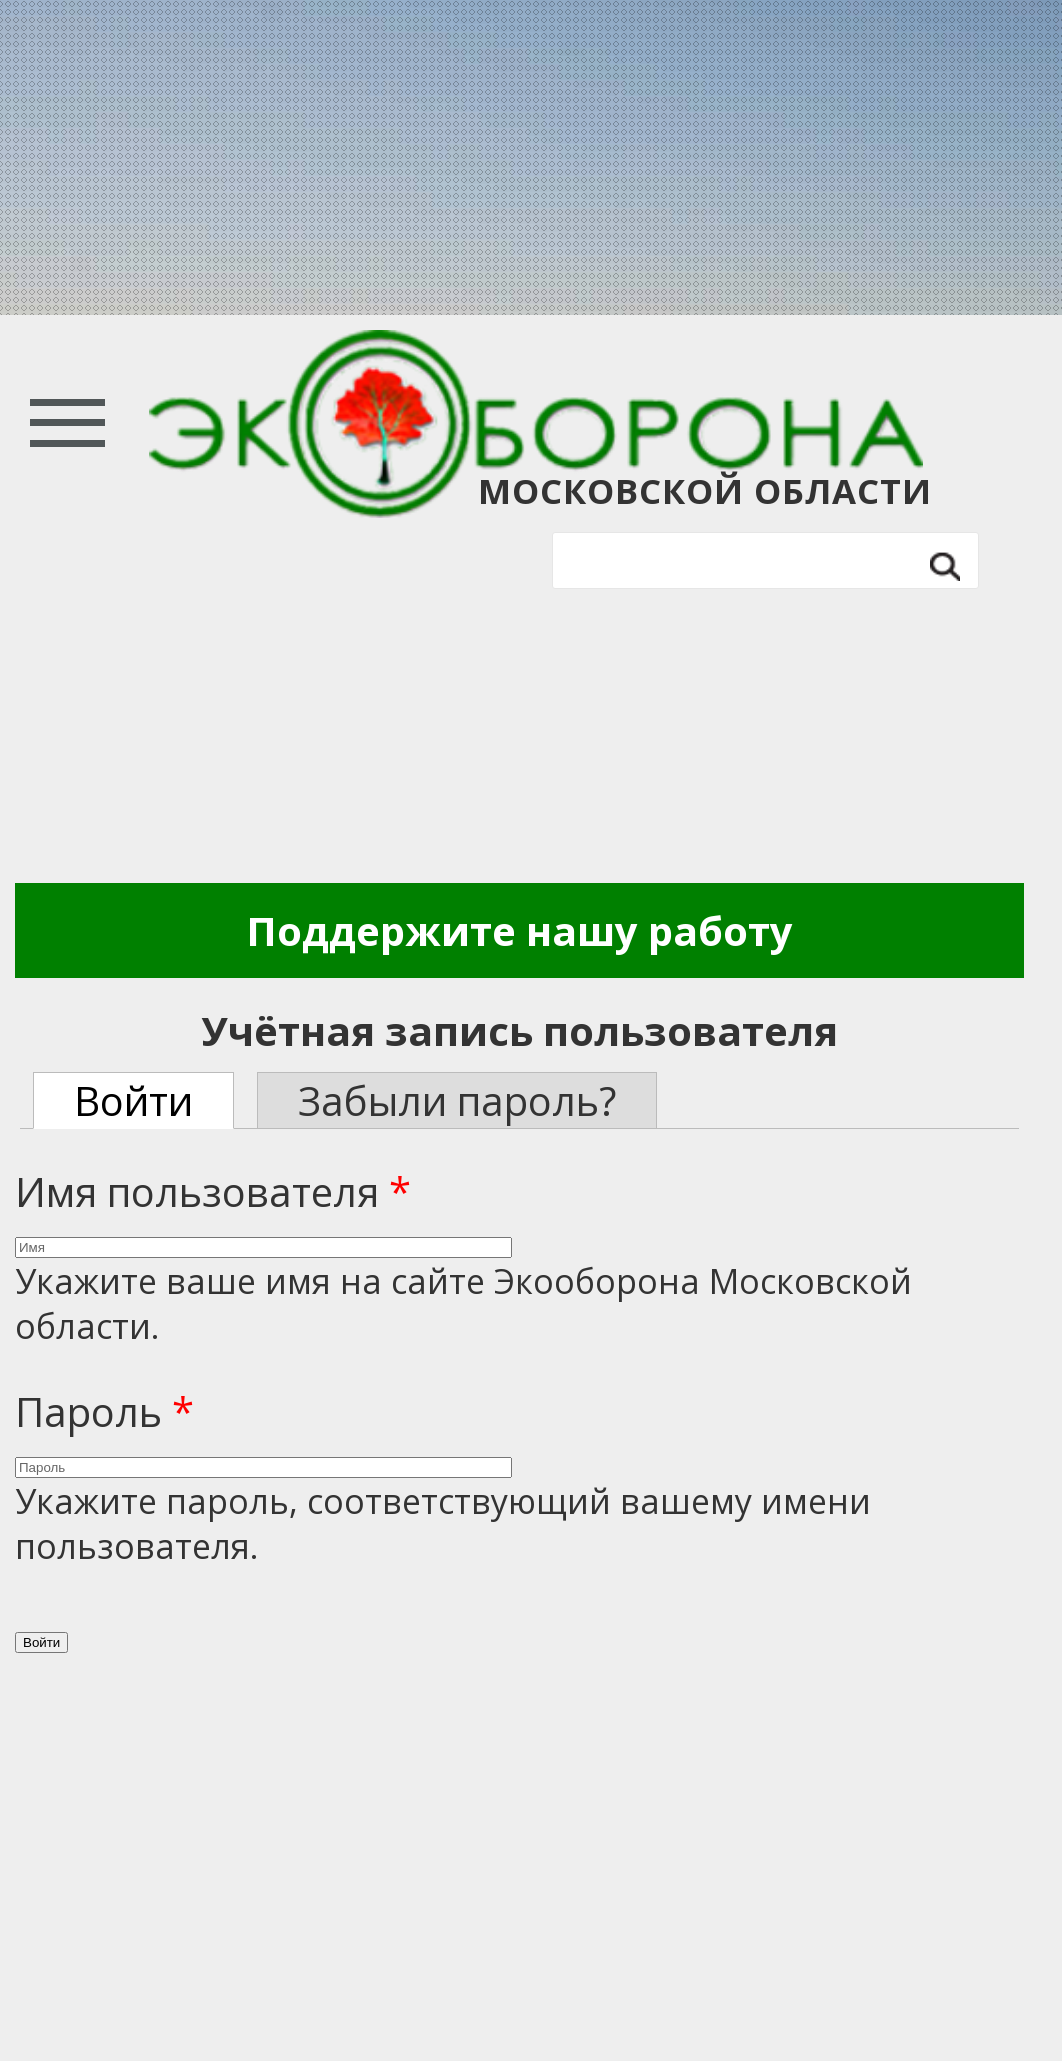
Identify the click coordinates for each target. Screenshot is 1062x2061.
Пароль (104, 1411)
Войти (154, 1100)
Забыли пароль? (457, 1100)
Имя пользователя (213, 1191)
